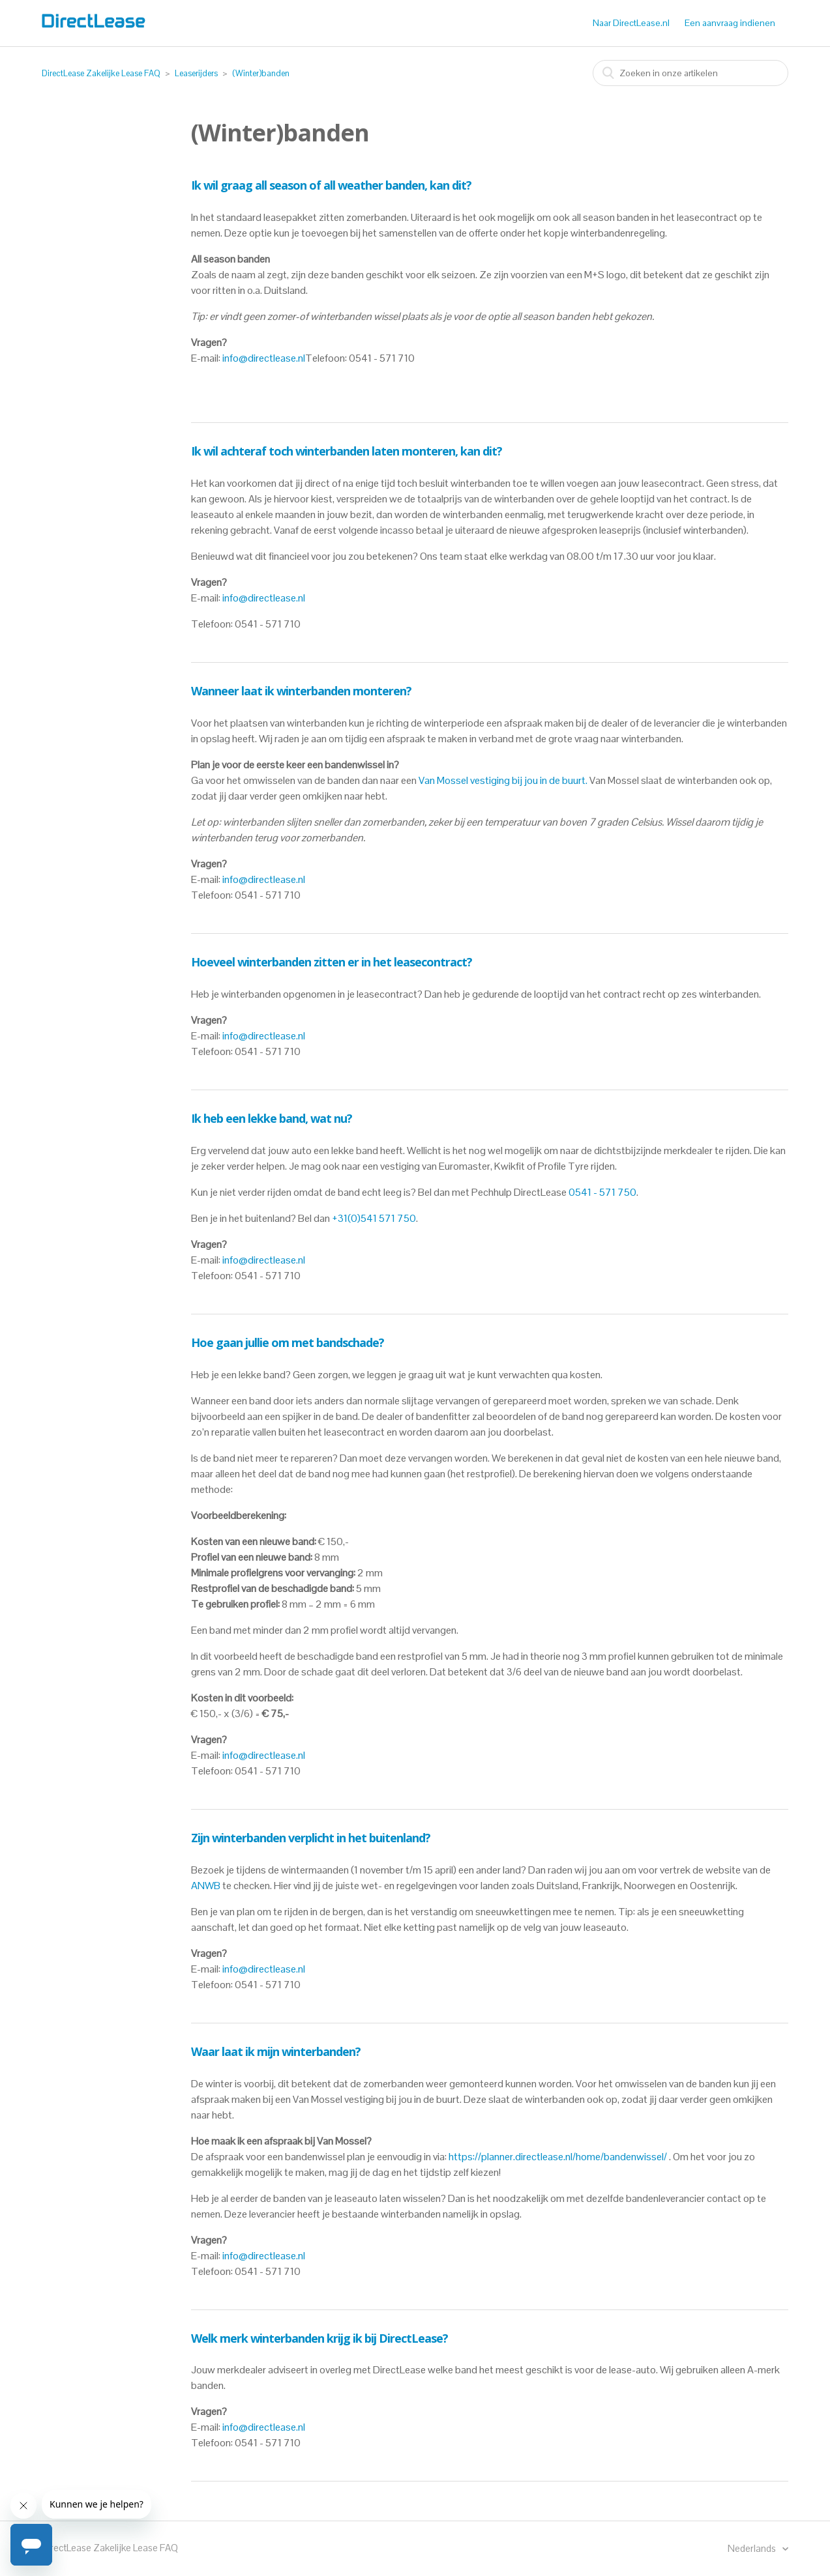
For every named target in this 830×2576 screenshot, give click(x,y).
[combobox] (690, 73)
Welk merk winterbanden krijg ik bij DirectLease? (319, 2338)
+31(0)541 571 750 (374, 1218)
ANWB (205, 1885)
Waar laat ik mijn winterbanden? (276, 2051)
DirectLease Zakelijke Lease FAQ (101, 73)
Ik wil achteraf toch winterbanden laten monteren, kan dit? (346, 451)
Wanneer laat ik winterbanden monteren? (301, 691)
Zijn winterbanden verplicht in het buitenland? (310, 1837)
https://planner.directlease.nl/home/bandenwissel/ (558, 2157)
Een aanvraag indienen (730, 23)
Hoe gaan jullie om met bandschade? (287, 1342)
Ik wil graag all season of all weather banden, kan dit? (331, 185)
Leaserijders (196, 73)
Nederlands (753, 2548)
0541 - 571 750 (602, 1192)
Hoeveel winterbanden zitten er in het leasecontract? (331, 962)
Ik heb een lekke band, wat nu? (271, 1118)
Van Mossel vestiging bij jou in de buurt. (503, 780)
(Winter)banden (260, 73)
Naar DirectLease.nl (631, 23)
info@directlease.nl (263, 358)
